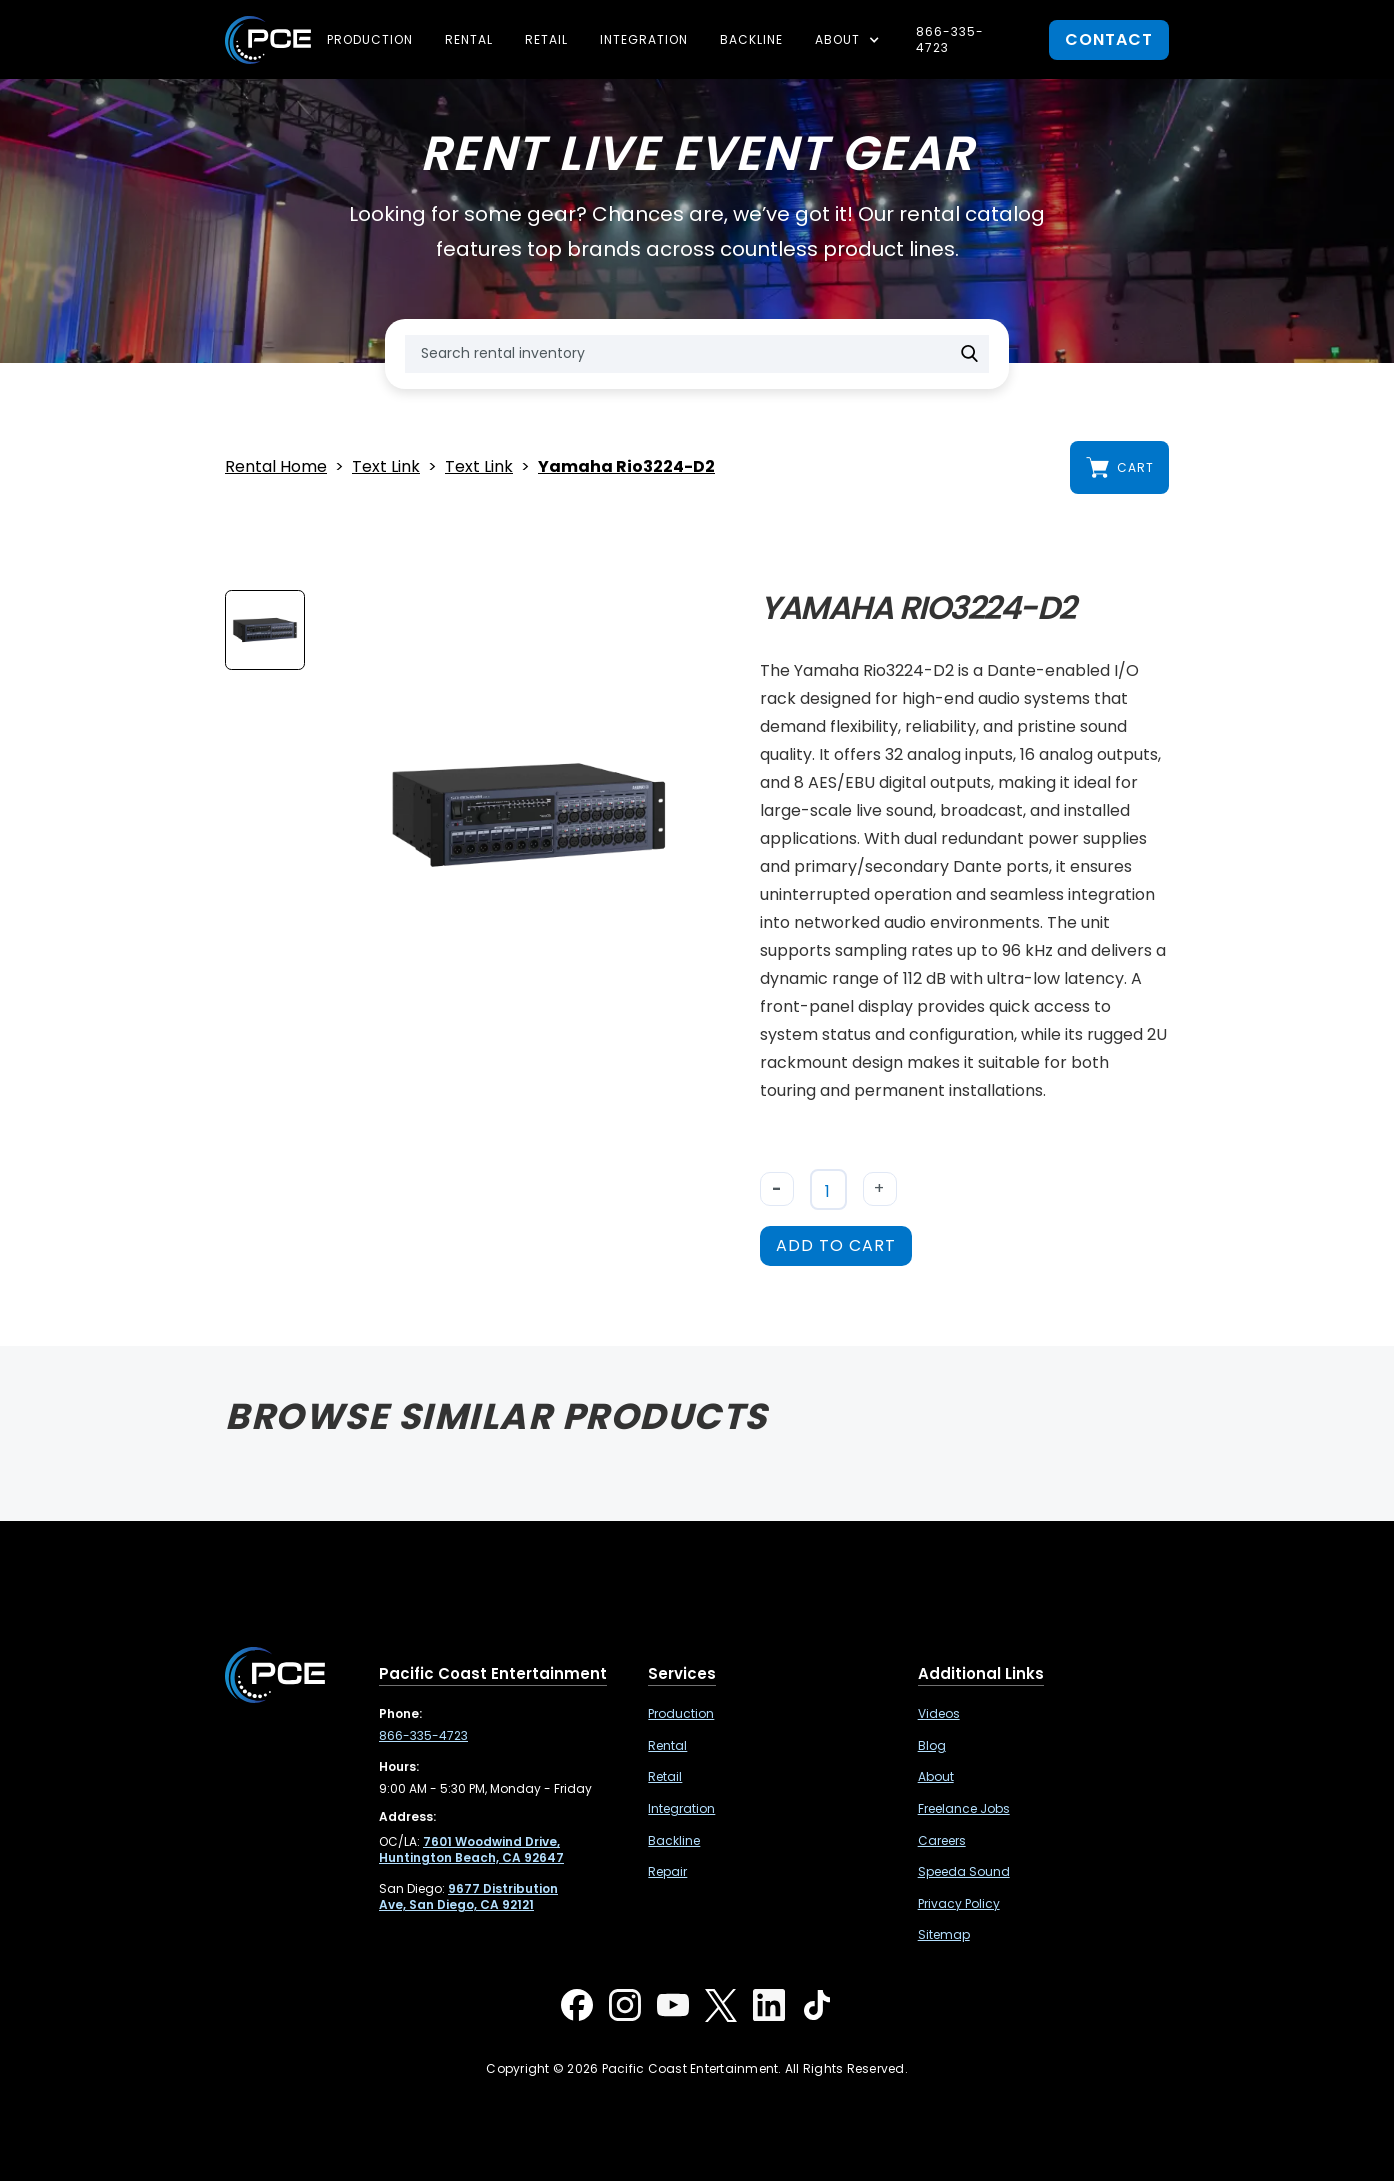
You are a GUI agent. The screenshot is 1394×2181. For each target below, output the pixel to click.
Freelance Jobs (964, 1809)
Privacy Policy (959, 1904)
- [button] (777, 1188)
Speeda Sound (964, 1872)
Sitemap (944, 1935)
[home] (268, 40)
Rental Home (276, 467)
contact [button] (1109, 39)
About (936, 1777)
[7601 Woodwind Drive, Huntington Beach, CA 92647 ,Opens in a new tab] (471, 1849)
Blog (932, 1746)
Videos (939, 1714)
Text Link (386, 467)
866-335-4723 (950, 39)
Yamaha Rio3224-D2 (626, 467)
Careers (942, 1841)
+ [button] (879, 1188)
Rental (469, 39)
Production (370, 39)
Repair (667, 1872)
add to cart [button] (836, 1245)
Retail (546, 39)
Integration (644, 39)
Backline (751, 39)
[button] (849, 40)
